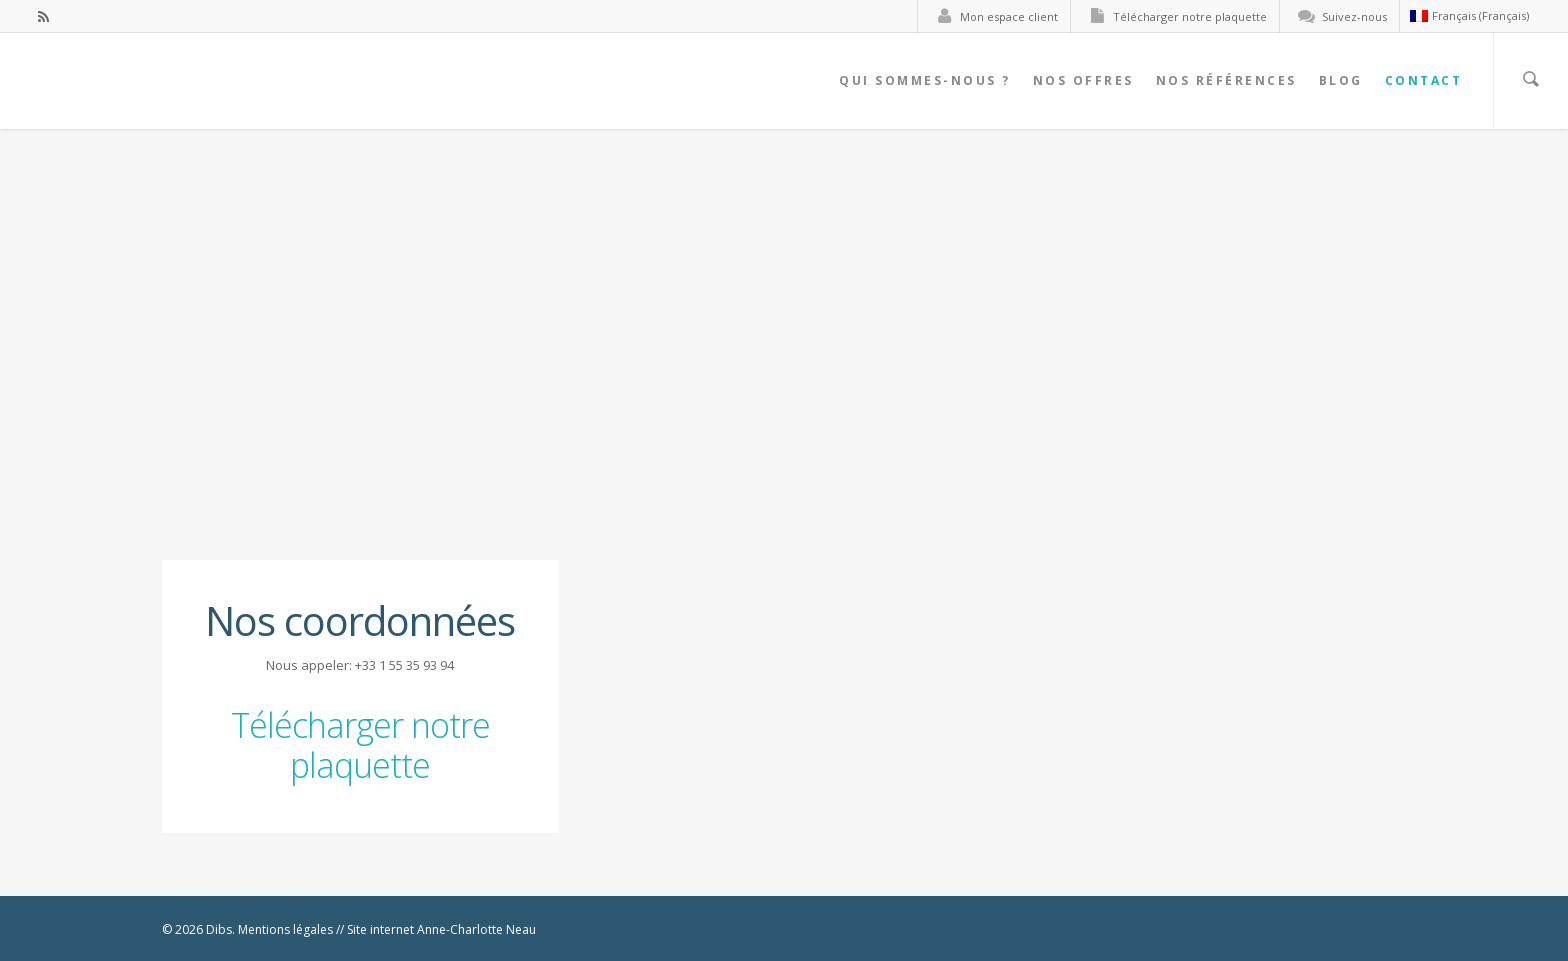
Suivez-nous (1338, 16)
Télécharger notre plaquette (1174, 16)
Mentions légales (285, 929)
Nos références (1226, 80)
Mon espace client (993, 16)
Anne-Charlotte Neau (476, 929)
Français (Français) (1469, 15)
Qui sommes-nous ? (925, 80)
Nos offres (1083, 80)
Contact (1424, 80)
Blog (1341, 80)
